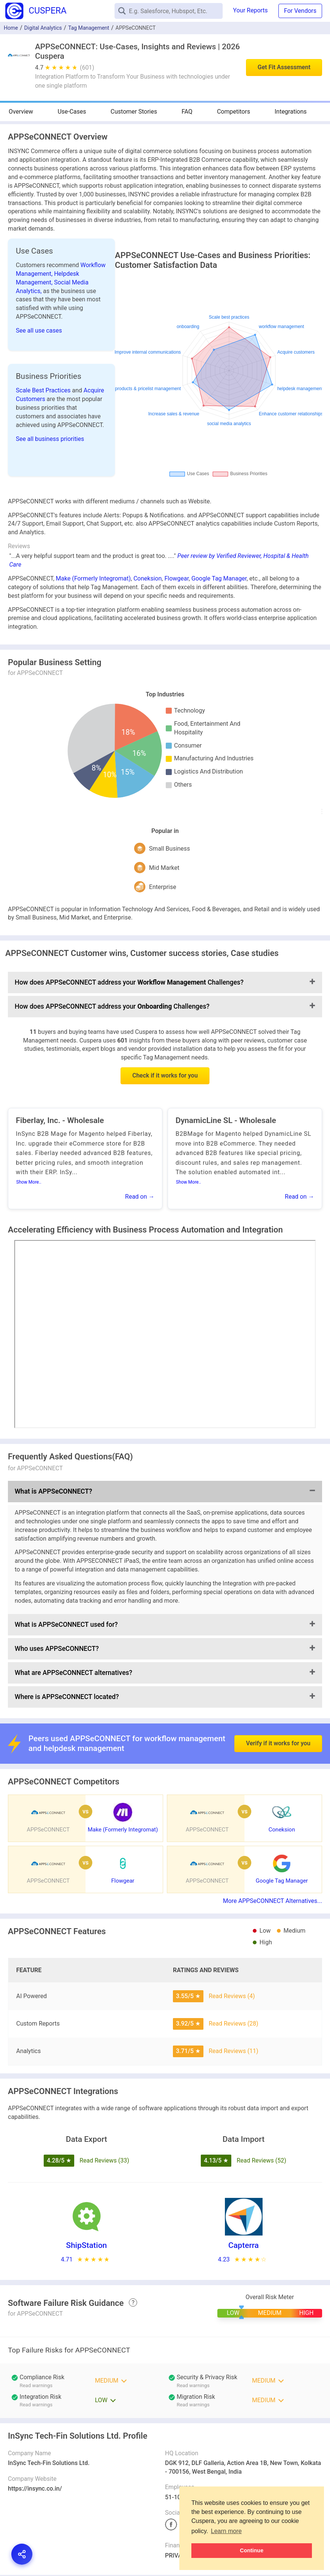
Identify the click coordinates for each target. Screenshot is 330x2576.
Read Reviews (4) (232, 1996)
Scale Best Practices (44, 390)
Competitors (233, 111)
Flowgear (176, 578)
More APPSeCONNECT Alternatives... (272, 1900)
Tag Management (88, 28)
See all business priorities (50, 438)
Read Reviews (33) (104, 2160)
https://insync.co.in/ (35, 2488)
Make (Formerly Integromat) (93, 578)
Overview (21, 111)
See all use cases (39, 330)
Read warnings (36, 2385)
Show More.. (28, 1182)
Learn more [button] (226, 2531)
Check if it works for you (165, 1075)
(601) (87, 67)
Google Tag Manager (219, 578)
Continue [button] (251, 2550)
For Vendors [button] (300, 10)
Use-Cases (72, 111)
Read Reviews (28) (233, 2023)
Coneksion (147, 578)
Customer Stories (134, 111)
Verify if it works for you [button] (278, 1708)
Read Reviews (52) (261, 2160)
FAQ (187, 111)
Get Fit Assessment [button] (284, 67)
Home (11, 28)
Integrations (291, 111)
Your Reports (250, 10)
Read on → (139, 1196)
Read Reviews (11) (233, 2051)
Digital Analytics (43, 28)
